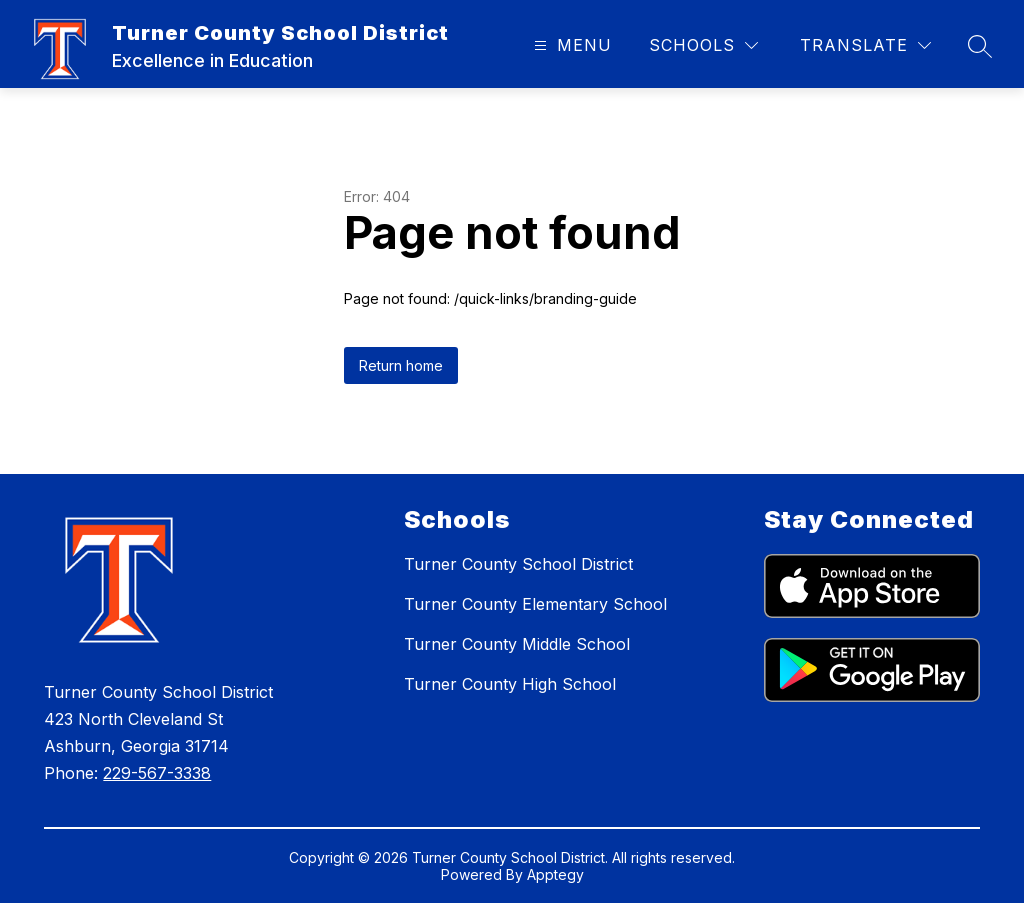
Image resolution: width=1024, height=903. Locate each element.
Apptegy (555, 874)
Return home (401, 365)
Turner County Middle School (517, 644)
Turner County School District (518, 564)
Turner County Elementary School (535, 604)
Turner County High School (510, 684)
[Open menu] (570, 45)
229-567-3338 (157, 773)
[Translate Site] (865, 45)
